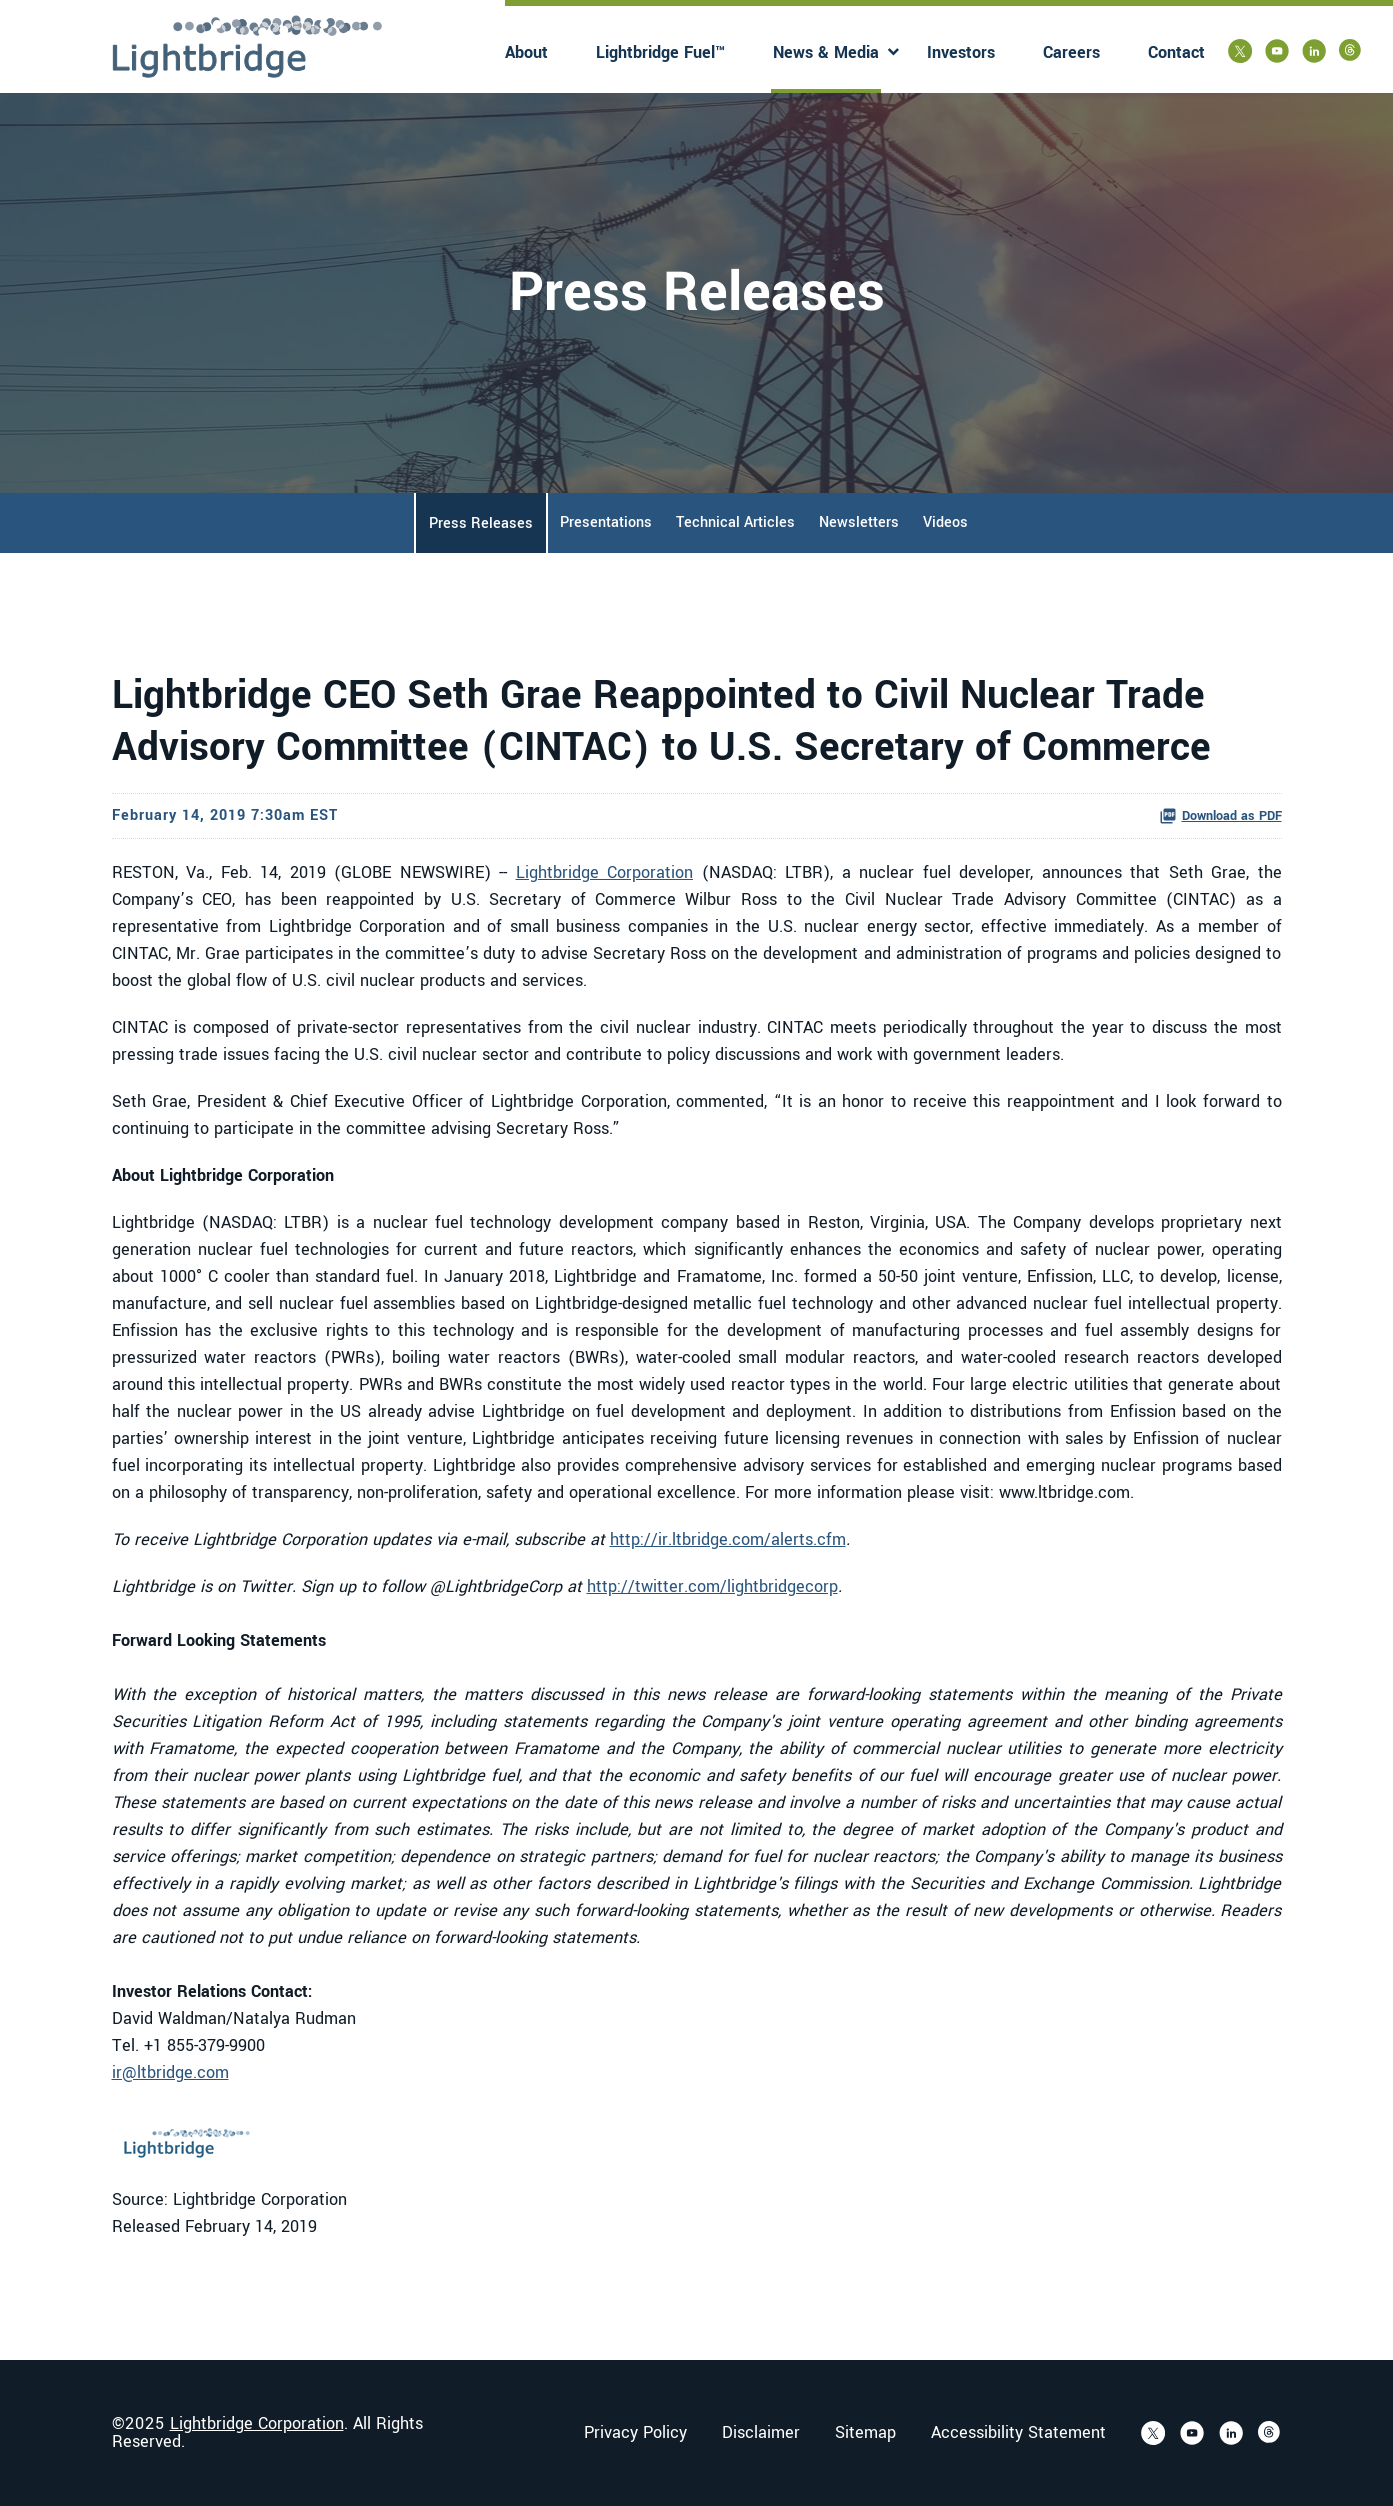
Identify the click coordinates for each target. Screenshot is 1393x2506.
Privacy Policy (635, 2433)
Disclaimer (761, 2433)
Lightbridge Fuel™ (660, 52)
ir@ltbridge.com (170, 2072)
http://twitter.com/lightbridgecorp (712, 1586)
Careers (1071, 52)
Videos (945, 522)
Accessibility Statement (1018, 2433)
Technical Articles (735, 522)
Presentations (606, 522)
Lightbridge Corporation (605, 872)
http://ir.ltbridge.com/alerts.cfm (728, 1539)
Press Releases (481, 523)
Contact (1176, 52)
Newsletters (859, 522)
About (526, 52)
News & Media (826, 52)
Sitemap (865, 2433)
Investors (961, 52)
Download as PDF (1220, 816)
